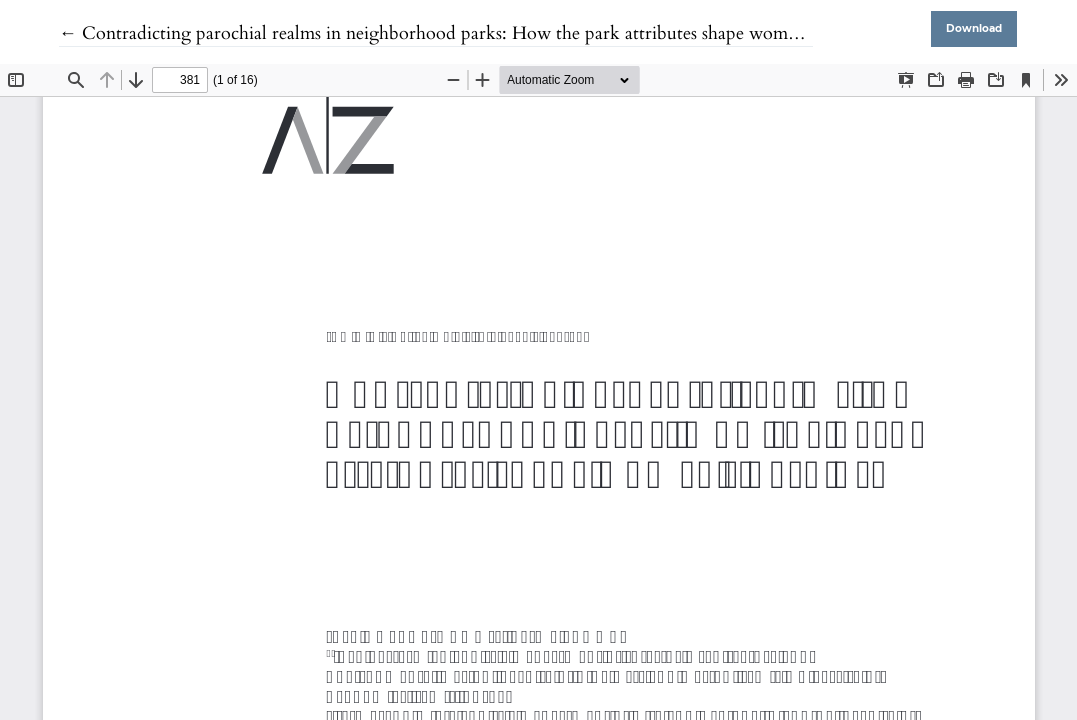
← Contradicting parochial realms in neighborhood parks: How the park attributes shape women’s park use (472, 33)
